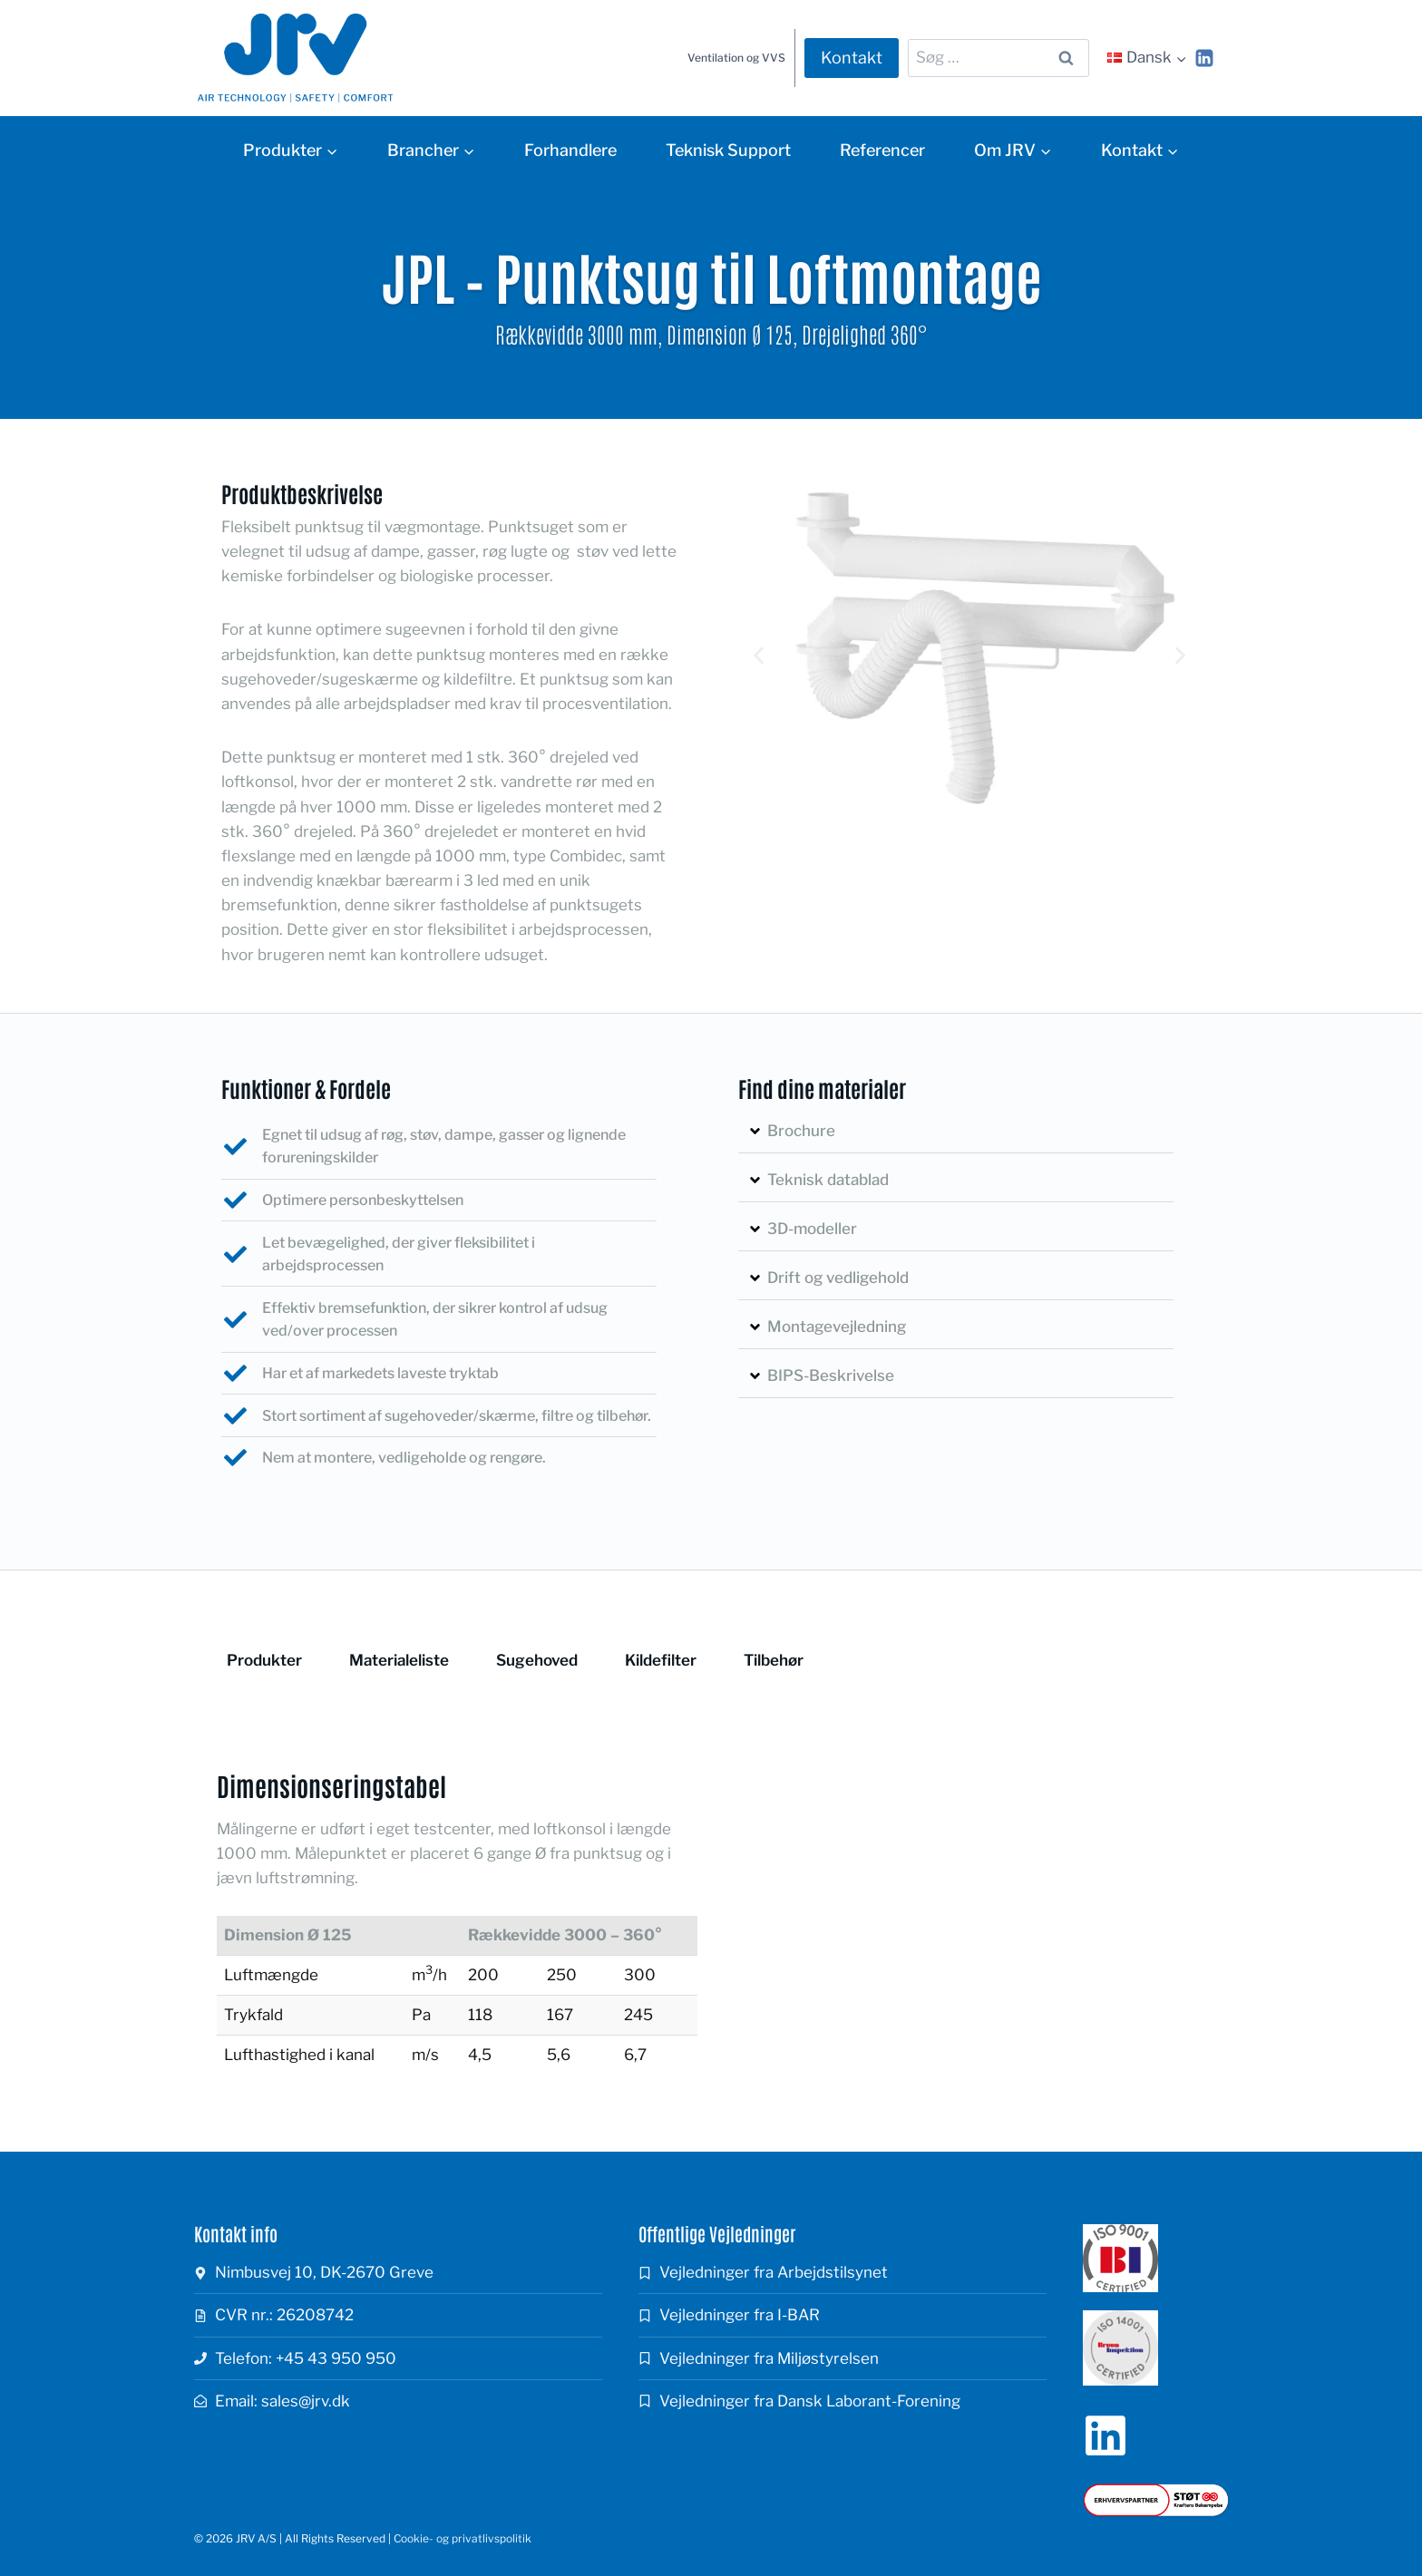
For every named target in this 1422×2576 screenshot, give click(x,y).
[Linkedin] (1204, 58)
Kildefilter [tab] (660, 1660)
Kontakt (851, 57)
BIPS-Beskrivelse (830, 1375)
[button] (758, 656)
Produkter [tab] (264, 1660)
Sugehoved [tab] (537, 1660)
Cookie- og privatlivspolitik (462, 2538)
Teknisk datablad (828, 1180)
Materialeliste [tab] (399, 1660)
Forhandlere (570, 150)
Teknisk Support (728, 150)
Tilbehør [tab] (774, 1660)
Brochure (801, 1131)
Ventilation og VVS (736, 57)
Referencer (882, 150)
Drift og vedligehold (838, 1278)
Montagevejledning (836, 1326)
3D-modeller (812, 1229)
